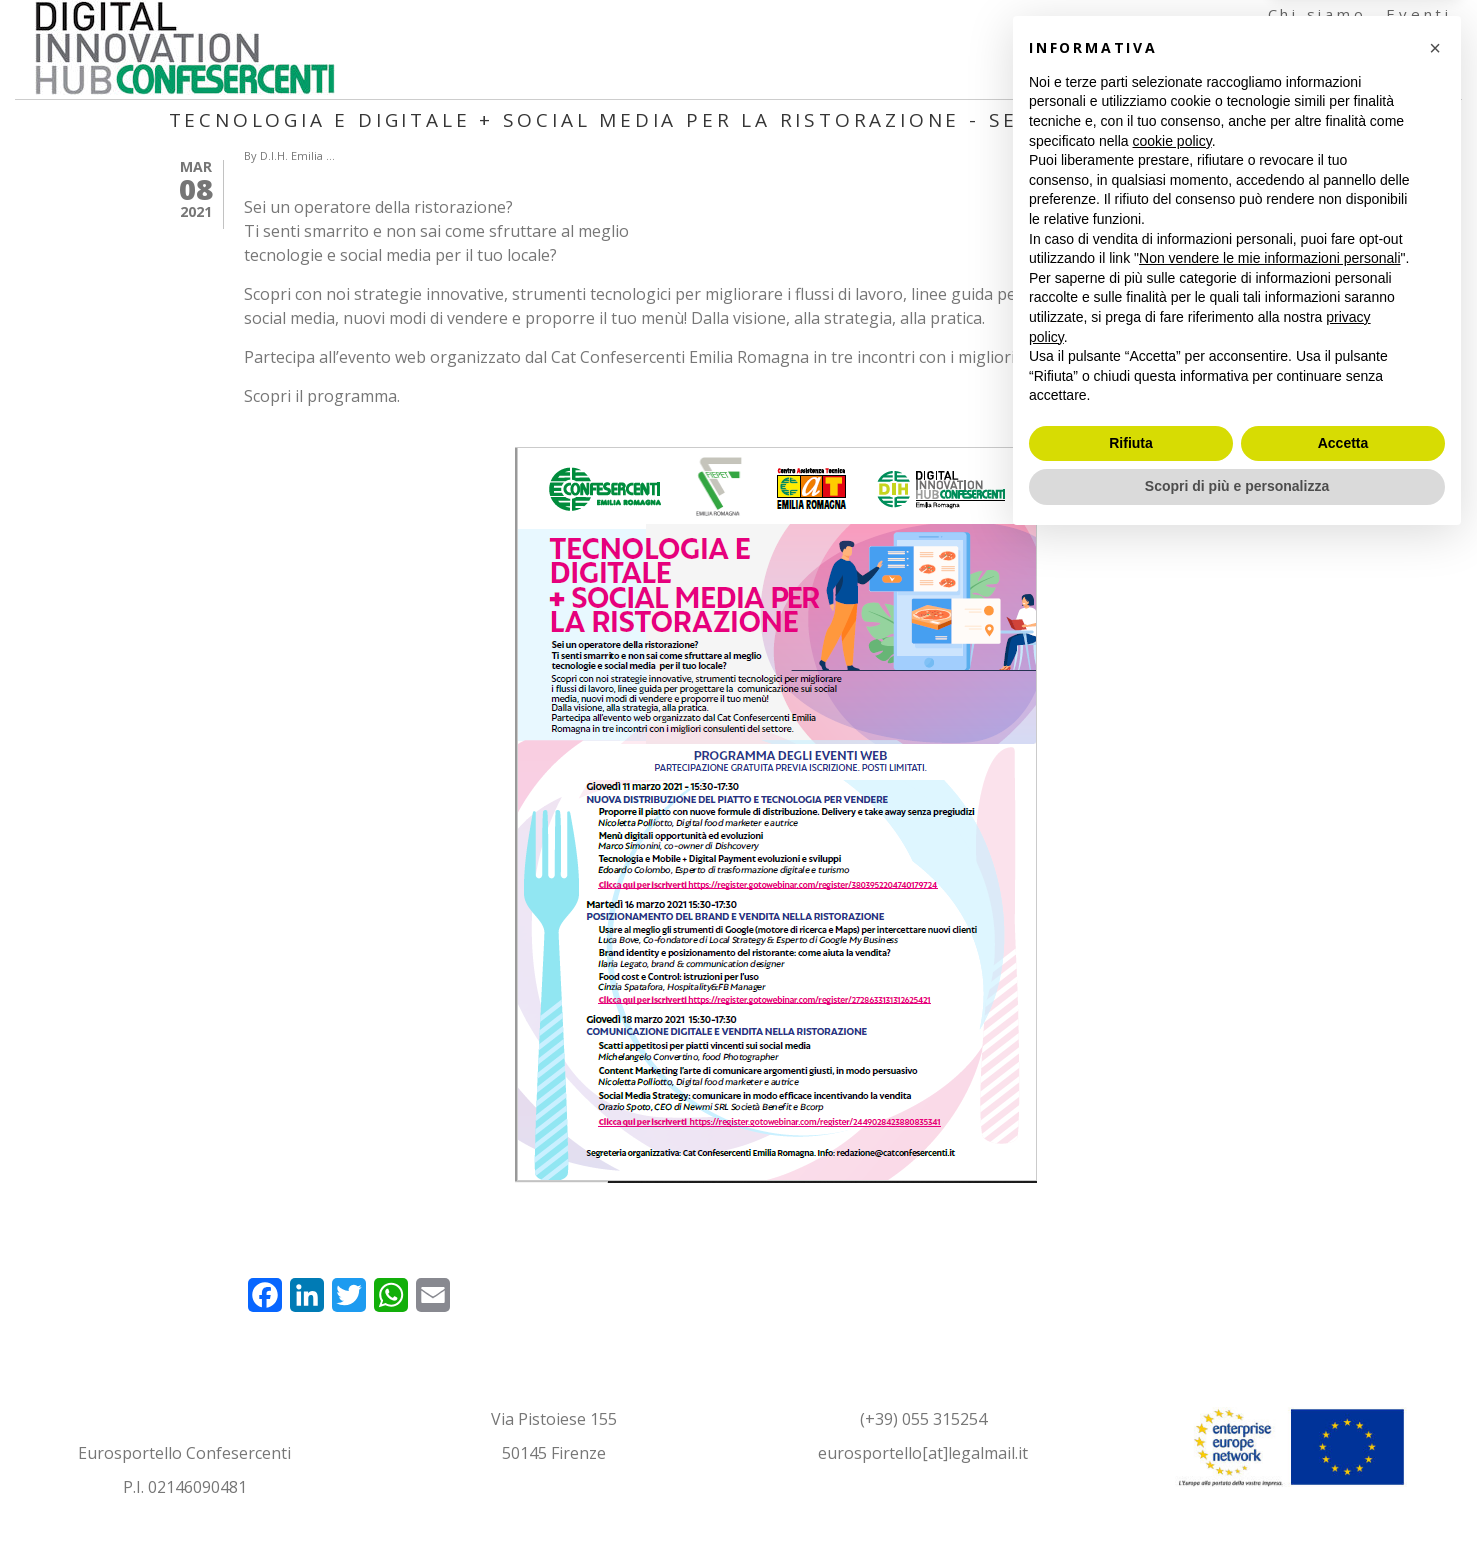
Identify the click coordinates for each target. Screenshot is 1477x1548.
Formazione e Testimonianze (1303, 47)
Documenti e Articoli (1251, 80)
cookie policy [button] (1172, 1148)
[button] (1435, 1055)
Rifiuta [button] (1131, 1450)
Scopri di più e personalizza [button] (1237, 1493)
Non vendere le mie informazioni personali (1269, 1265)
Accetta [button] (1343, 1450)
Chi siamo (1317, 14)
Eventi (1419, 14)
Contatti (1419, 80)
